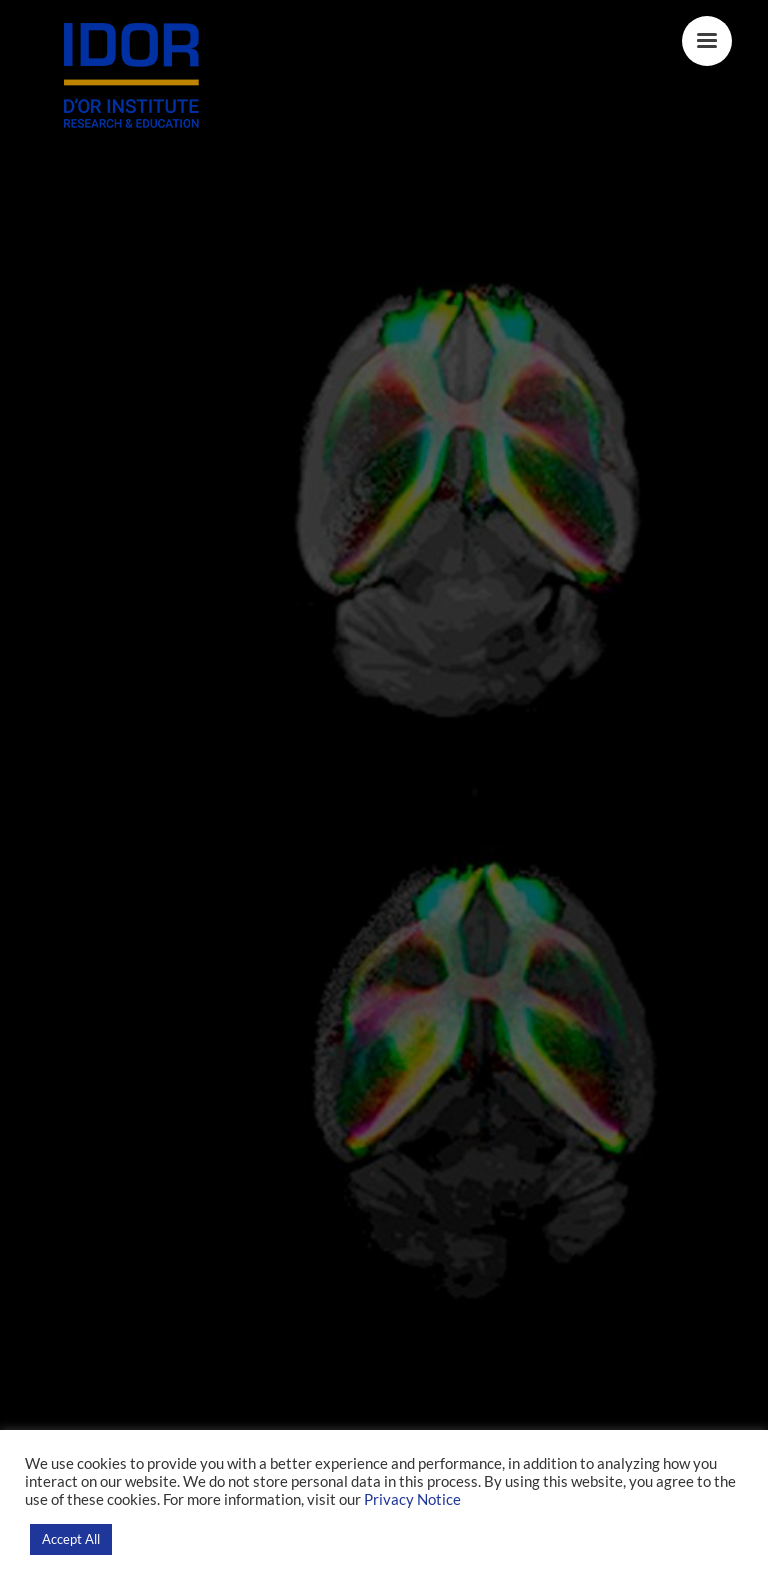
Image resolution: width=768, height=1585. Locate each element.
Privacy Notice (412, 1499)
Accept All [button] (71, 1539)
